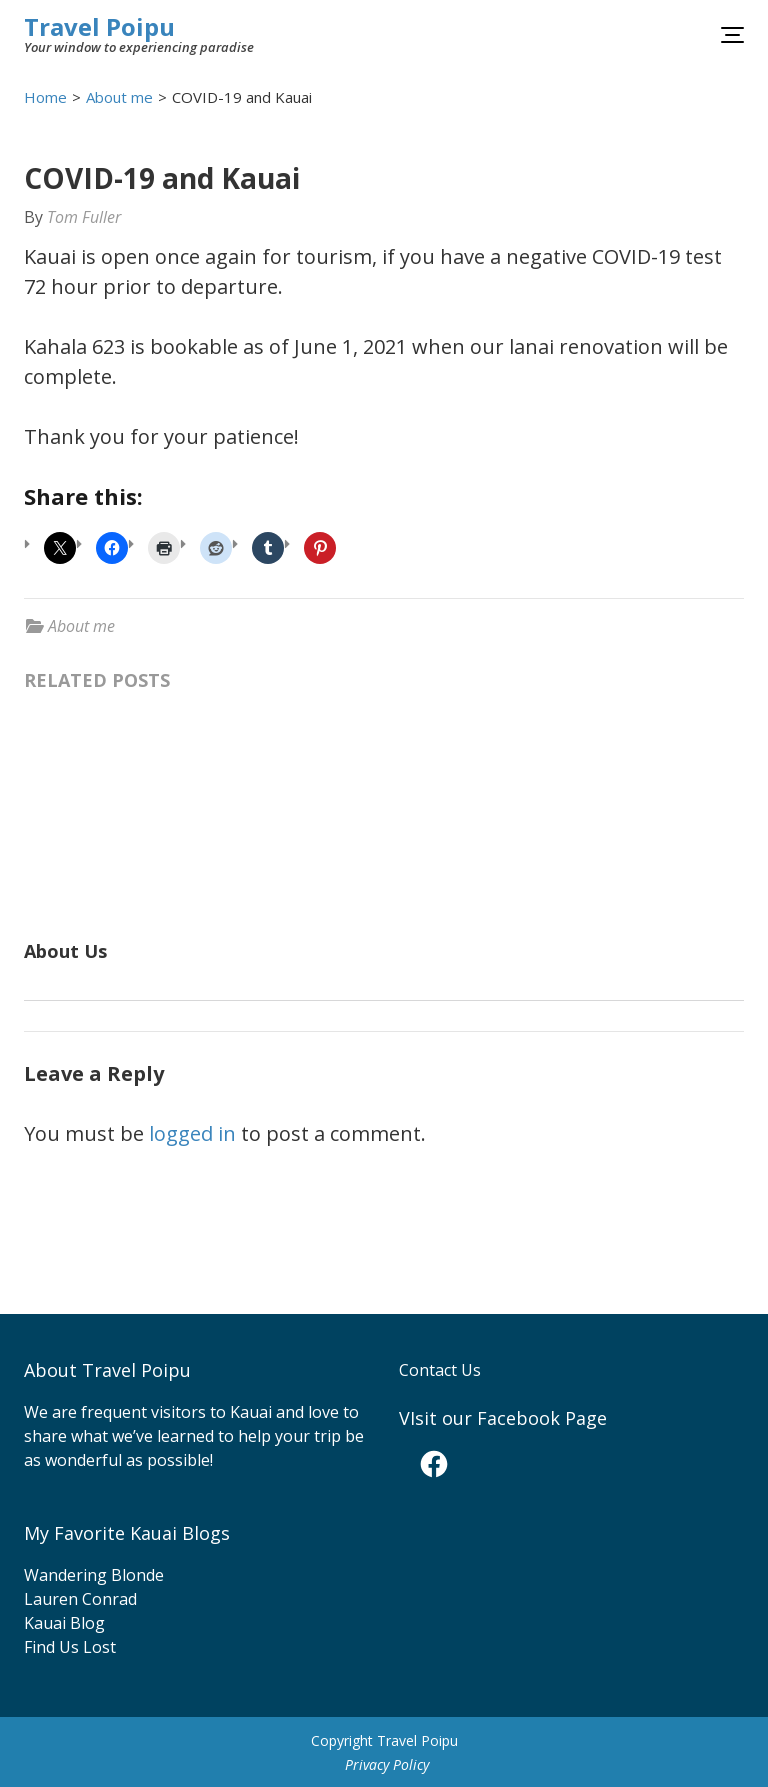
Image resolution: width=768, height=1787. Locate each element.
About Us (65, 951)
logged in (192, 1133)
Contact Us (440, 1370)
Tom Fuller (84, 217)
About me (81, 626)
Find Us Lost (70, 1647)
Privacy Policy (387, 1764)
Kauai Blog (64, 1623)
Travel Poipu (99, 26)
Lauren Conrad (80, 1599)
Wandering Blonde (94, 1575)
